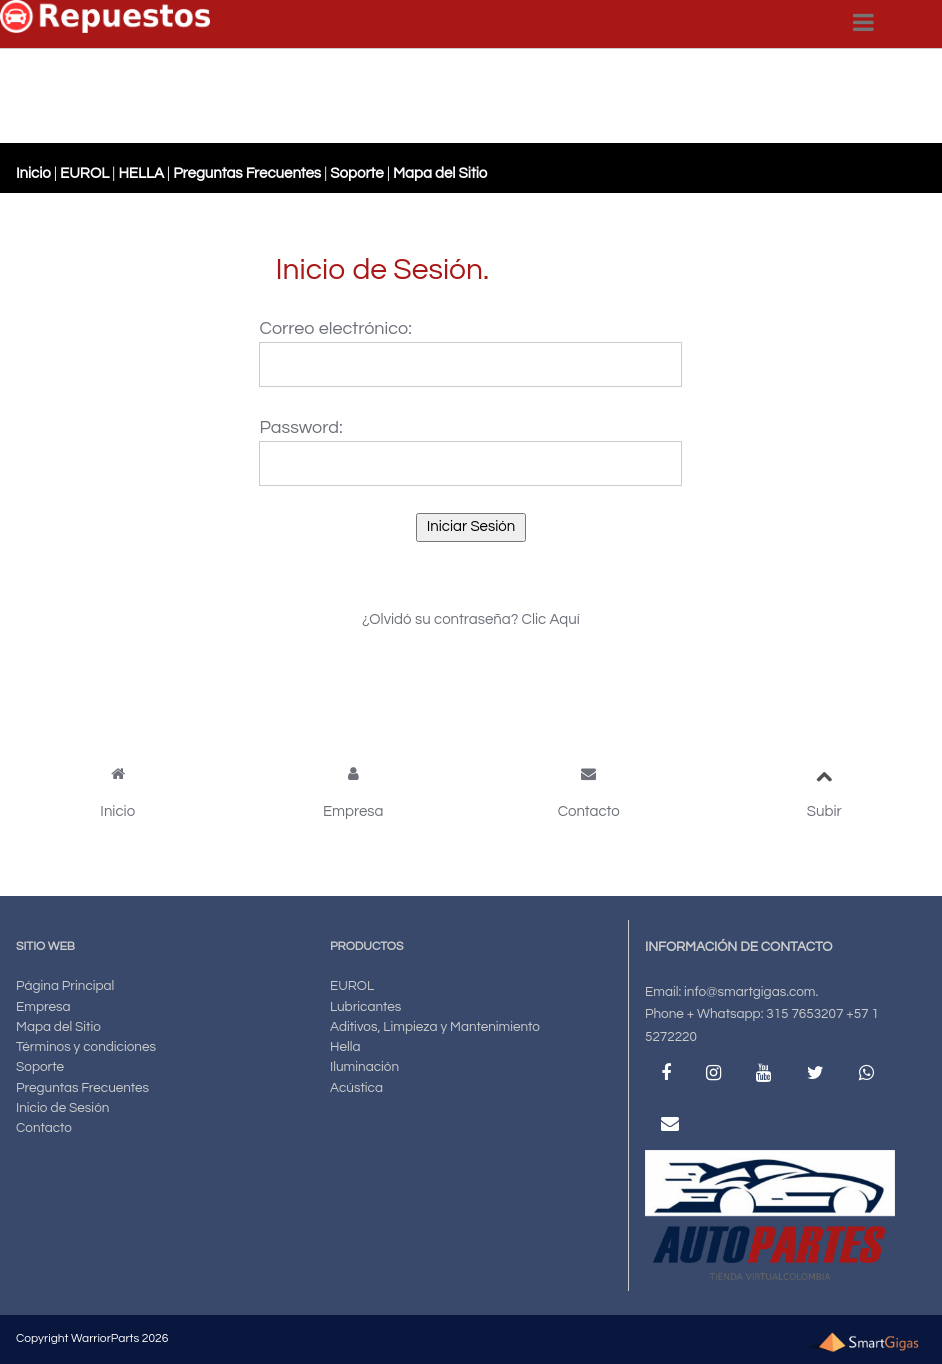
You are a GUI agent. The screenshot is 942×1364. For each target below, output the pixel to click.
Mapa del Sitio (58, 1027)
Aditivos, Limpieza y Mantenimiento (435, 1027)
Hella (345, 1047)
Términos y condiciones (86, 1047)
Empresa (43, 1007)
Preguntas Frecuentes (82, 1088)
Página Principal (65, 986)
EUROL (352, 986)
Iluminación (364, 1067)
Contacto (44, 1128)
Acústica (356, 1088)
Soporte (40, 1067)
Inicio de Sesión (62, 1108)
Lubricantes (365, 1007)
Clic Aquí (551, 619)
